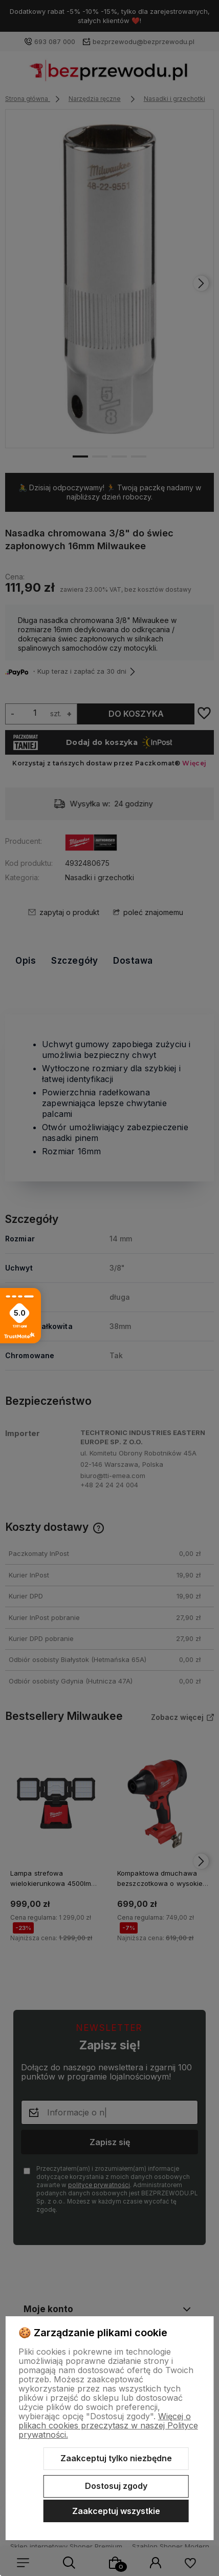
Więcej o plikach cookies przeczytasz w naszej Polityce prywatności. (108, 2425)
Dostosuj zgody (116, 2486)
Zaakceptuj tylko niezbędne (116, 2458)
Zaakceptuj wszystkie (116, 2511)
